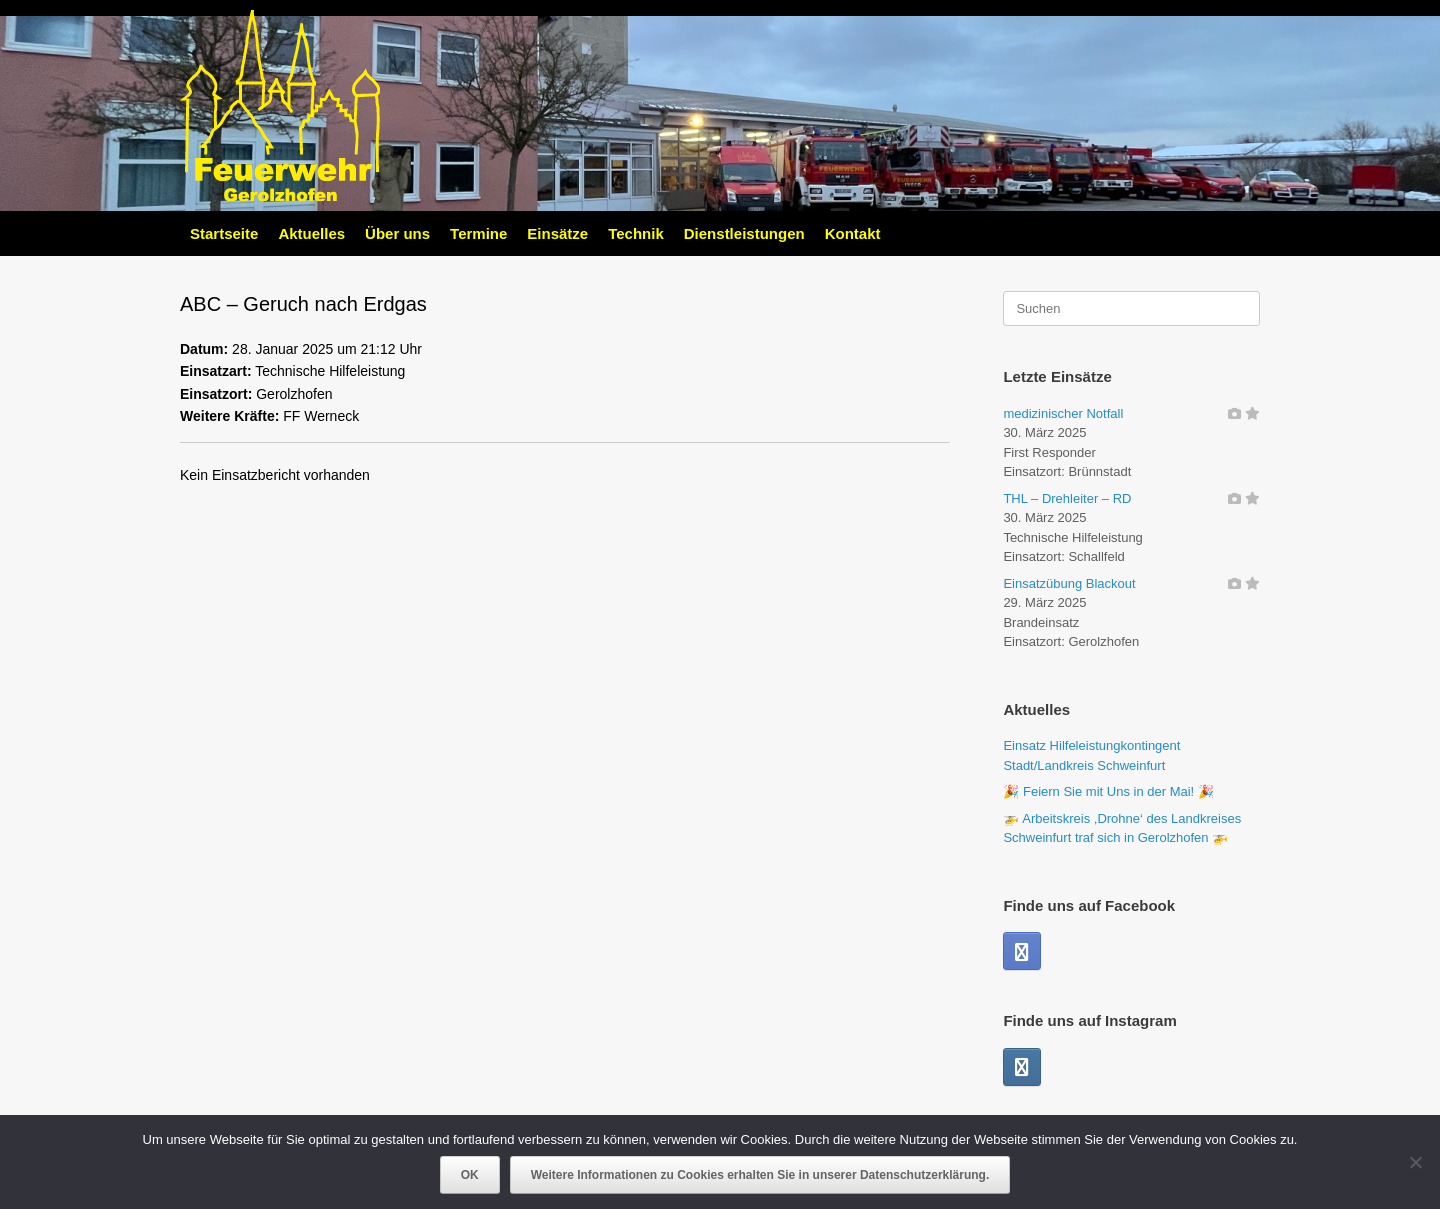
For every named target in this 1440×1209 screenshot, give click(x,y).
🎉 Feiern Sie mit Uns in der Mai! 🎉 (1108, 791)
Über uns (397, 233)
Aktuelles (311, 233)
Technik (636, 233)
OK (470, 1175)
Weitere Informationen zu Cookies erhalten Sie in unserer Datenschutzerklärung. (760, 1175)
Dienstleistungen (744, 233)
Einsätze (557, 233)
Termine (478, 233)
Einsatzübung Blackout (1069, 583)
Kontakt (853, 233)
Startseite (224, 233)
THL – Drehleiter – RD (1067, 498)
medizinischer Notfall (1063, 413)
